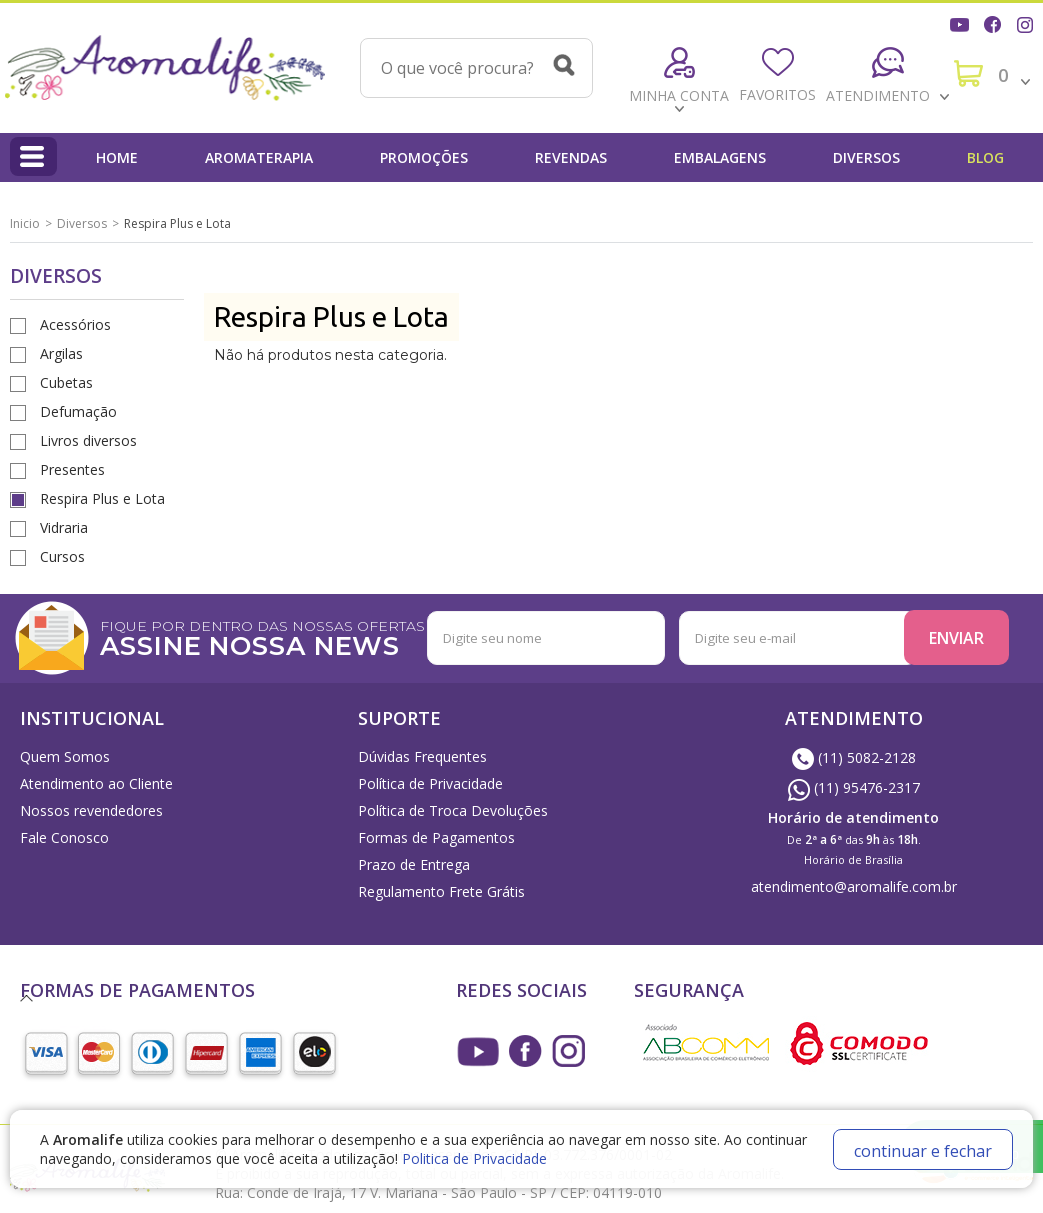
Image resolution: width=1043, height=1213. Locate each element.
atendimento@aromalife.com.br (854, 886)
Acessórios (75, 324)
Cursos (62, 556)
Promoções (424, 157)
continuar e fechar (923, 1151)
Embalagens (720, 157)
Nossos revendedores (91, 810)
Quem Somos (65, 756)
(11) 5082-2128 (854, 757)
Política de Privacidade (430, 783)
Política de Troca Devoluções (453, 810)
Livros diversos (88, 440)
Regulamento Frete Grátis (441, 891)
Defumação (78, 411)
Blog (985, 157)
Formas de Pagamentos (436, 837)
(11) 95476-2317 (854, 787)
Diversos (866, 157)
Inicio (25, 223)
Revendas (571, 157)
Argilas (61, 353)
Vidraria (64, 527)
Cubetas (66, 382)
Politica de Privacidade (474, 1158)
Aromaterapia (259, 157)
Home (117, 157)
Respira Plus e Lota (102, 498)
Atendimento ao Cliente (96, 783)
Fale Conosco (64, 837)
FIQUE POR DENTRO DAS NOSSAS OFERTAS (325, 636)
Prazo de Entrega (414, 864)
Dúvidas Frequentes (422, 756)
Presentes (72, 469)
